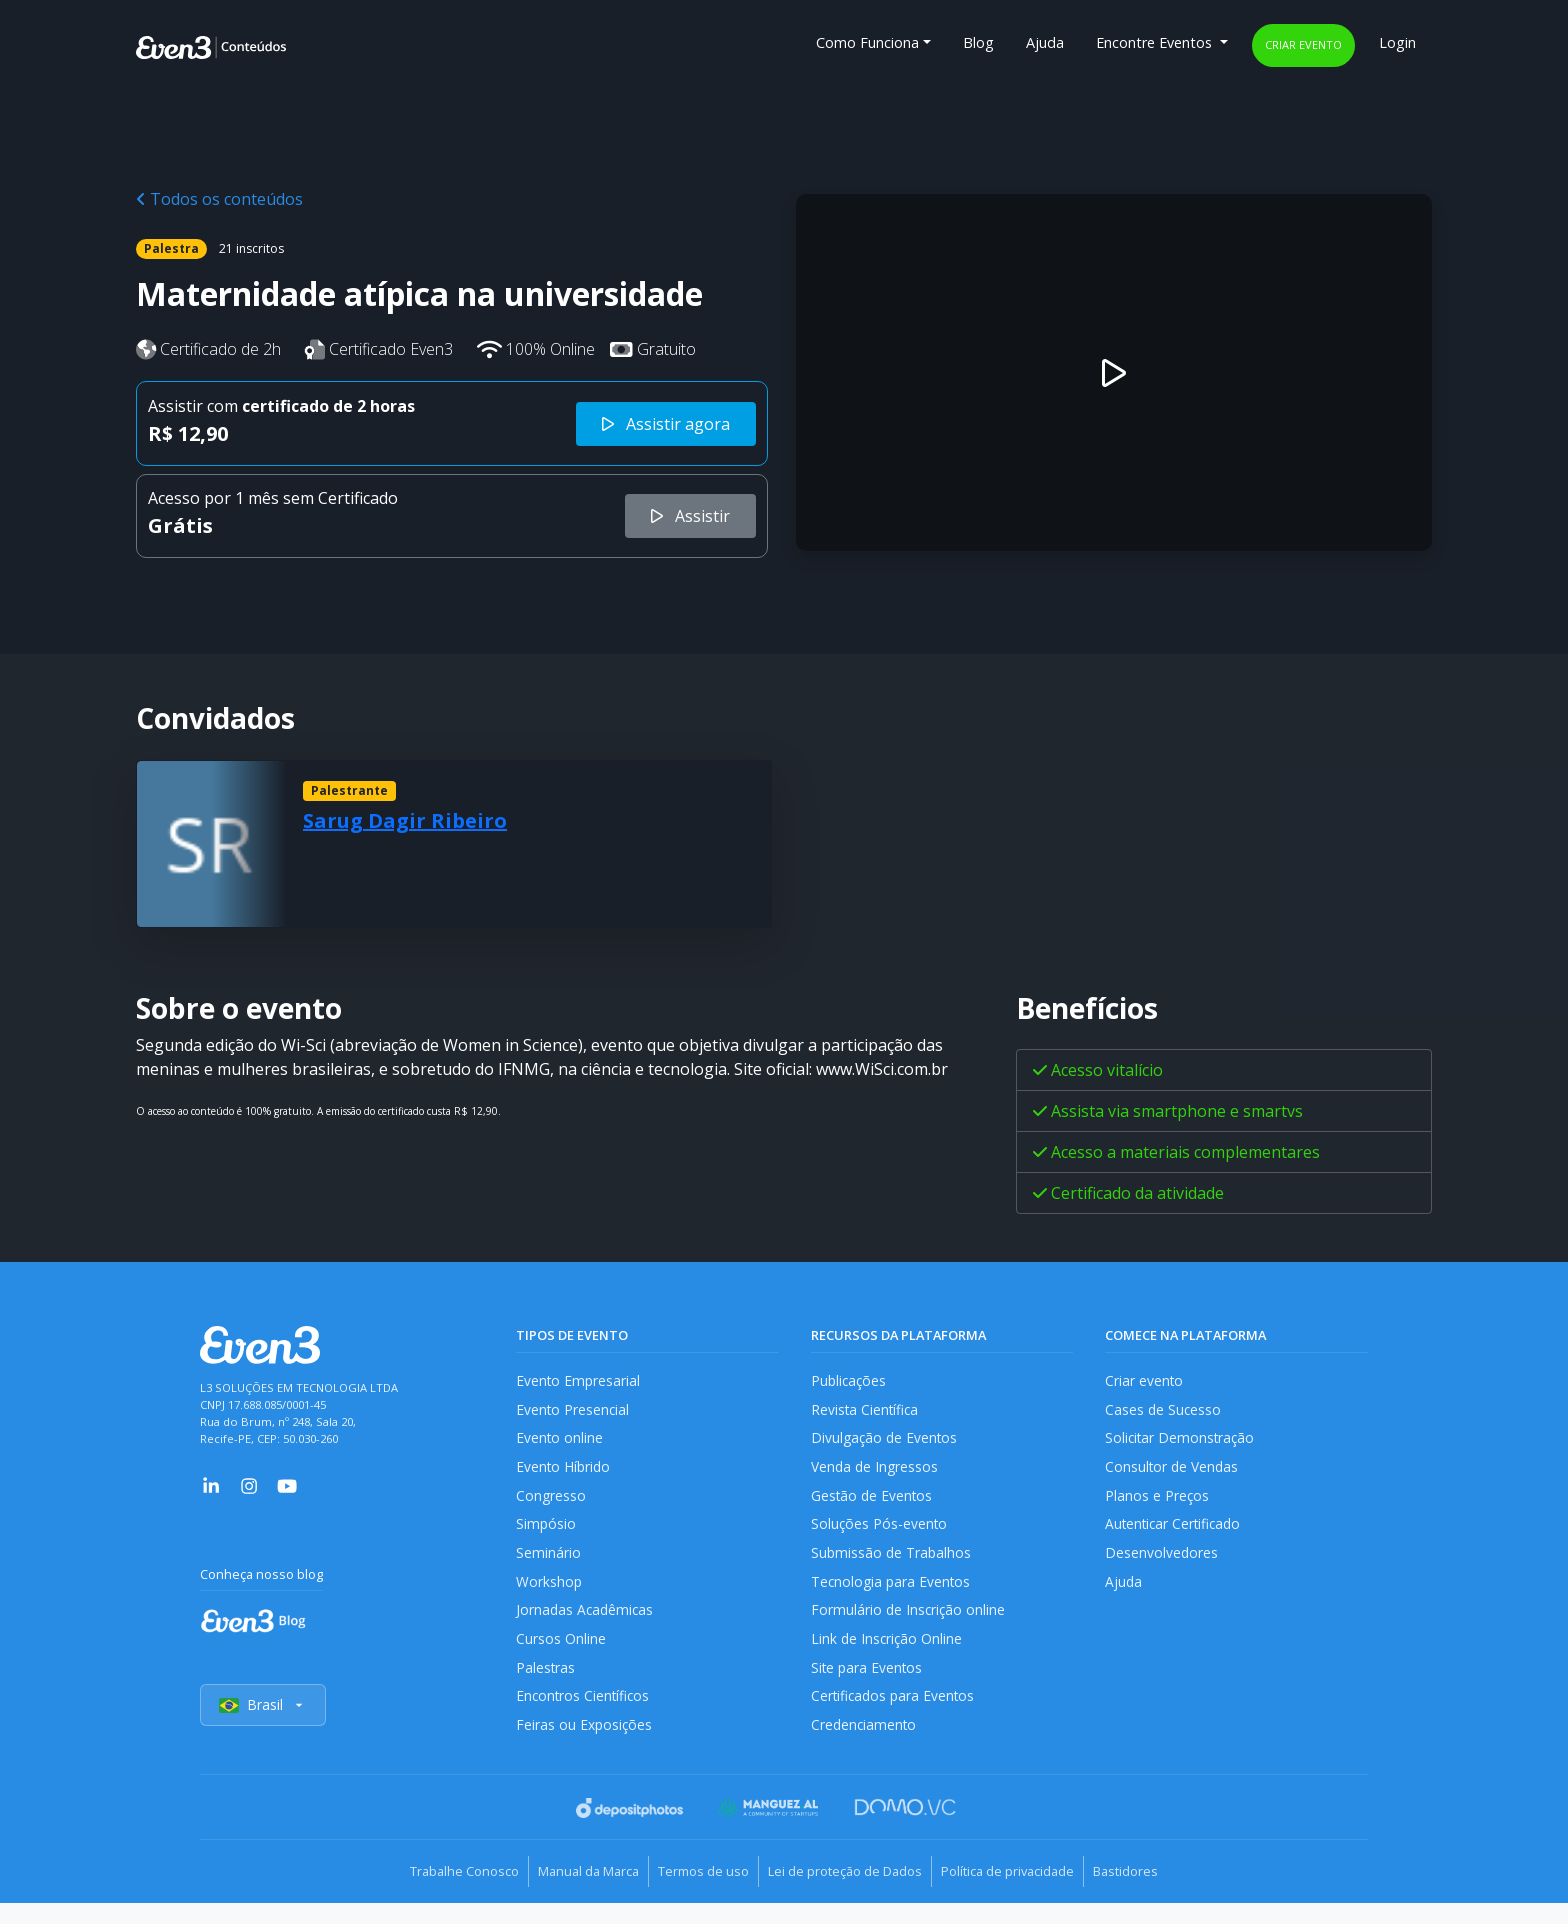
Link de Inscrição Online (888, 1655)
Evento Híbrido (565, 1472)
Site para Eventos (869, 1686)
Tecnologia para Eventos (893, 1594)
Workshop (549, 1594)
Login (1397, 42)
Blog (978, 42)
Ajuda (1045, 42)
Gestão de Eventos (874, 1503)
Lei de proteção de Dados (852, 1894)
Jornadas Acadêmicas (586, 1625)
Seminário (548, 1564)
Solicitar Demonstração (1182, 1441)
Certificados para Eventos (896, 1716)
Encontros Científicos (585, 1716)
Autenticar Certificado (1177, 1533)
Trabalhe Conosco (429, 1894)
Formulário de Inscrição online (909, 1625)
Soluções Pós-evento (880, 1533)
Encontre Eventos (1156, 42)
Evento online (560, 1441)
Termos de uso (696, 1894)
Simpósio (546, 1533)
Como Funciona (867, 42)
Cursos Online (561, 1655)
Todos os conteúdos (219, 199)
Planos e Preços (1157, 1503)
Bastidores (1160, 1894)
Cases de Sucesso (1164, 1411)
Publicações (850, 1380)
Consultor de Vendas (1174, 1472)
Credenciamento (865, 1747)
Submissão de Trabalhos (893, 1564)
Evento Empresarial (579, 1380)
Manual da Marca (567, 1894)
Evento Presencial (574, 1411)
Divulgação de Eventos (886, 1441)
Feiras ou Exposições (585, 1747)
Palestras (546, 1686)
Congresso (551, 1503)
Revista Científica (867, 1411)
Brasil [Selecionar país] (264, 1728)
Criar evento (1303, 44)
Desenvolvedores (1162, 1564)
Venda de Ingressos (876, 1472)
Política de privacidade (1028, 1894)
